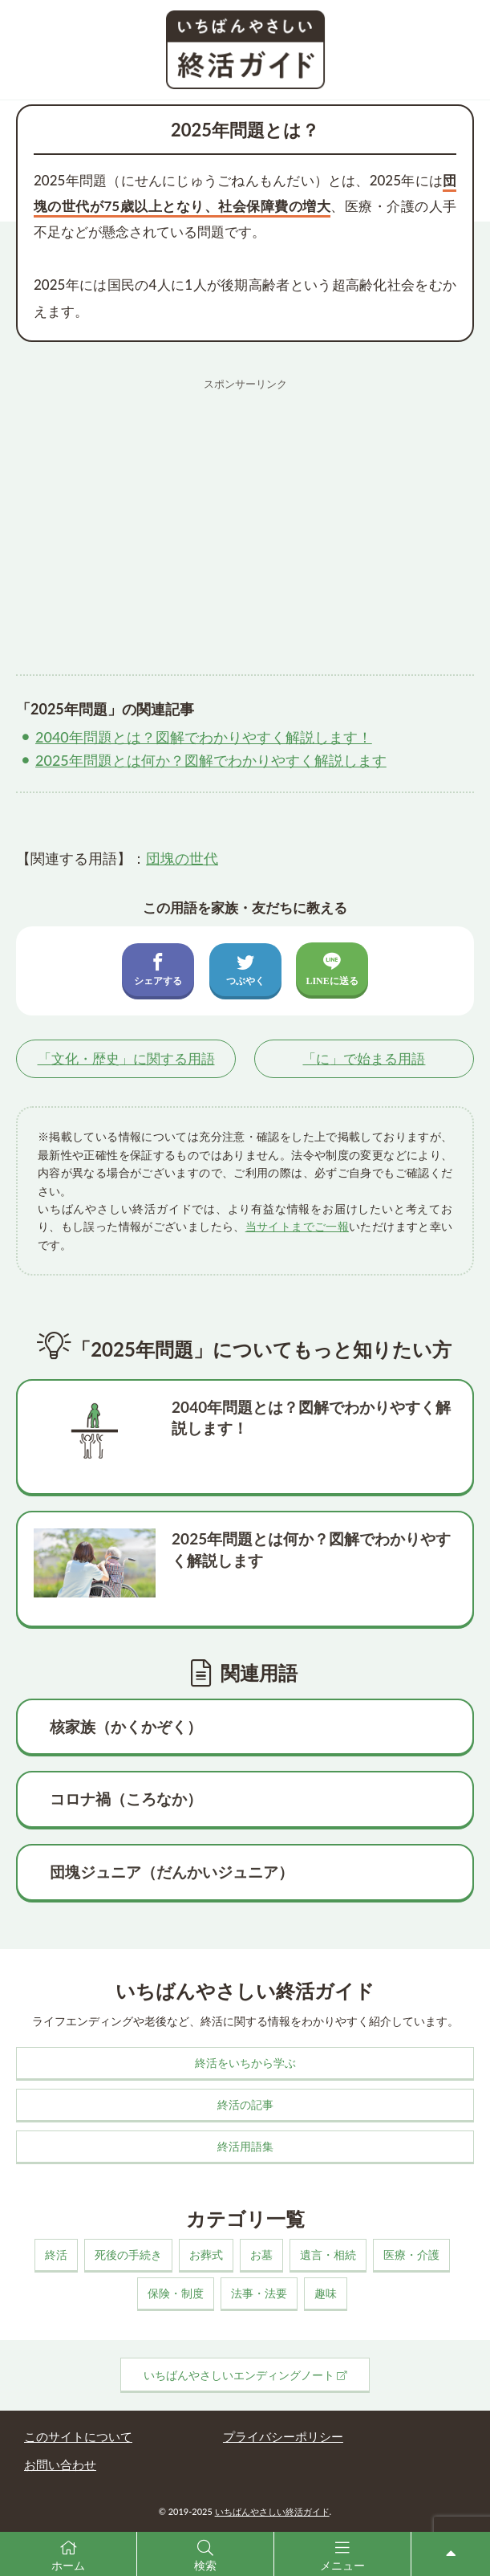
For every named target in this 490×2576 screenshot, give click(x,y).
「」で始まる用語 (363, 1058)
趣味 (325, 2293)
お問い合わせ (60, 2464)
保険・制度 (176, 2293)
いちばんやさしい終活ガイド (272, 2511)
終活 (56, 2254)
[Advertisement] (245, 510)
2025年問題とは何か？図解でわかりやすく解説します (211, 760)
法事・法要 (259, 2293)
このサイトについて (78, 2436)
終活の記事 (245, 2104)
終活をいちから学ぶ (245, 2062)
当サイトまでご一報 (297, 1226)
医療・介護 (411, 2254)
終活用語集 (245, 2146)
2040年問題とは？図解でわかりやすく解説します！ (203, 737)
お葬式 (206, 2254)
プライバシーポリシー (283, 2436)
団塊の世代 (182, 858)
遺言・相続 (328, 2254)
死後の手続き (128, 2254)
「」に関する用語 (126, 1058)
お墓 (261, 2254)
